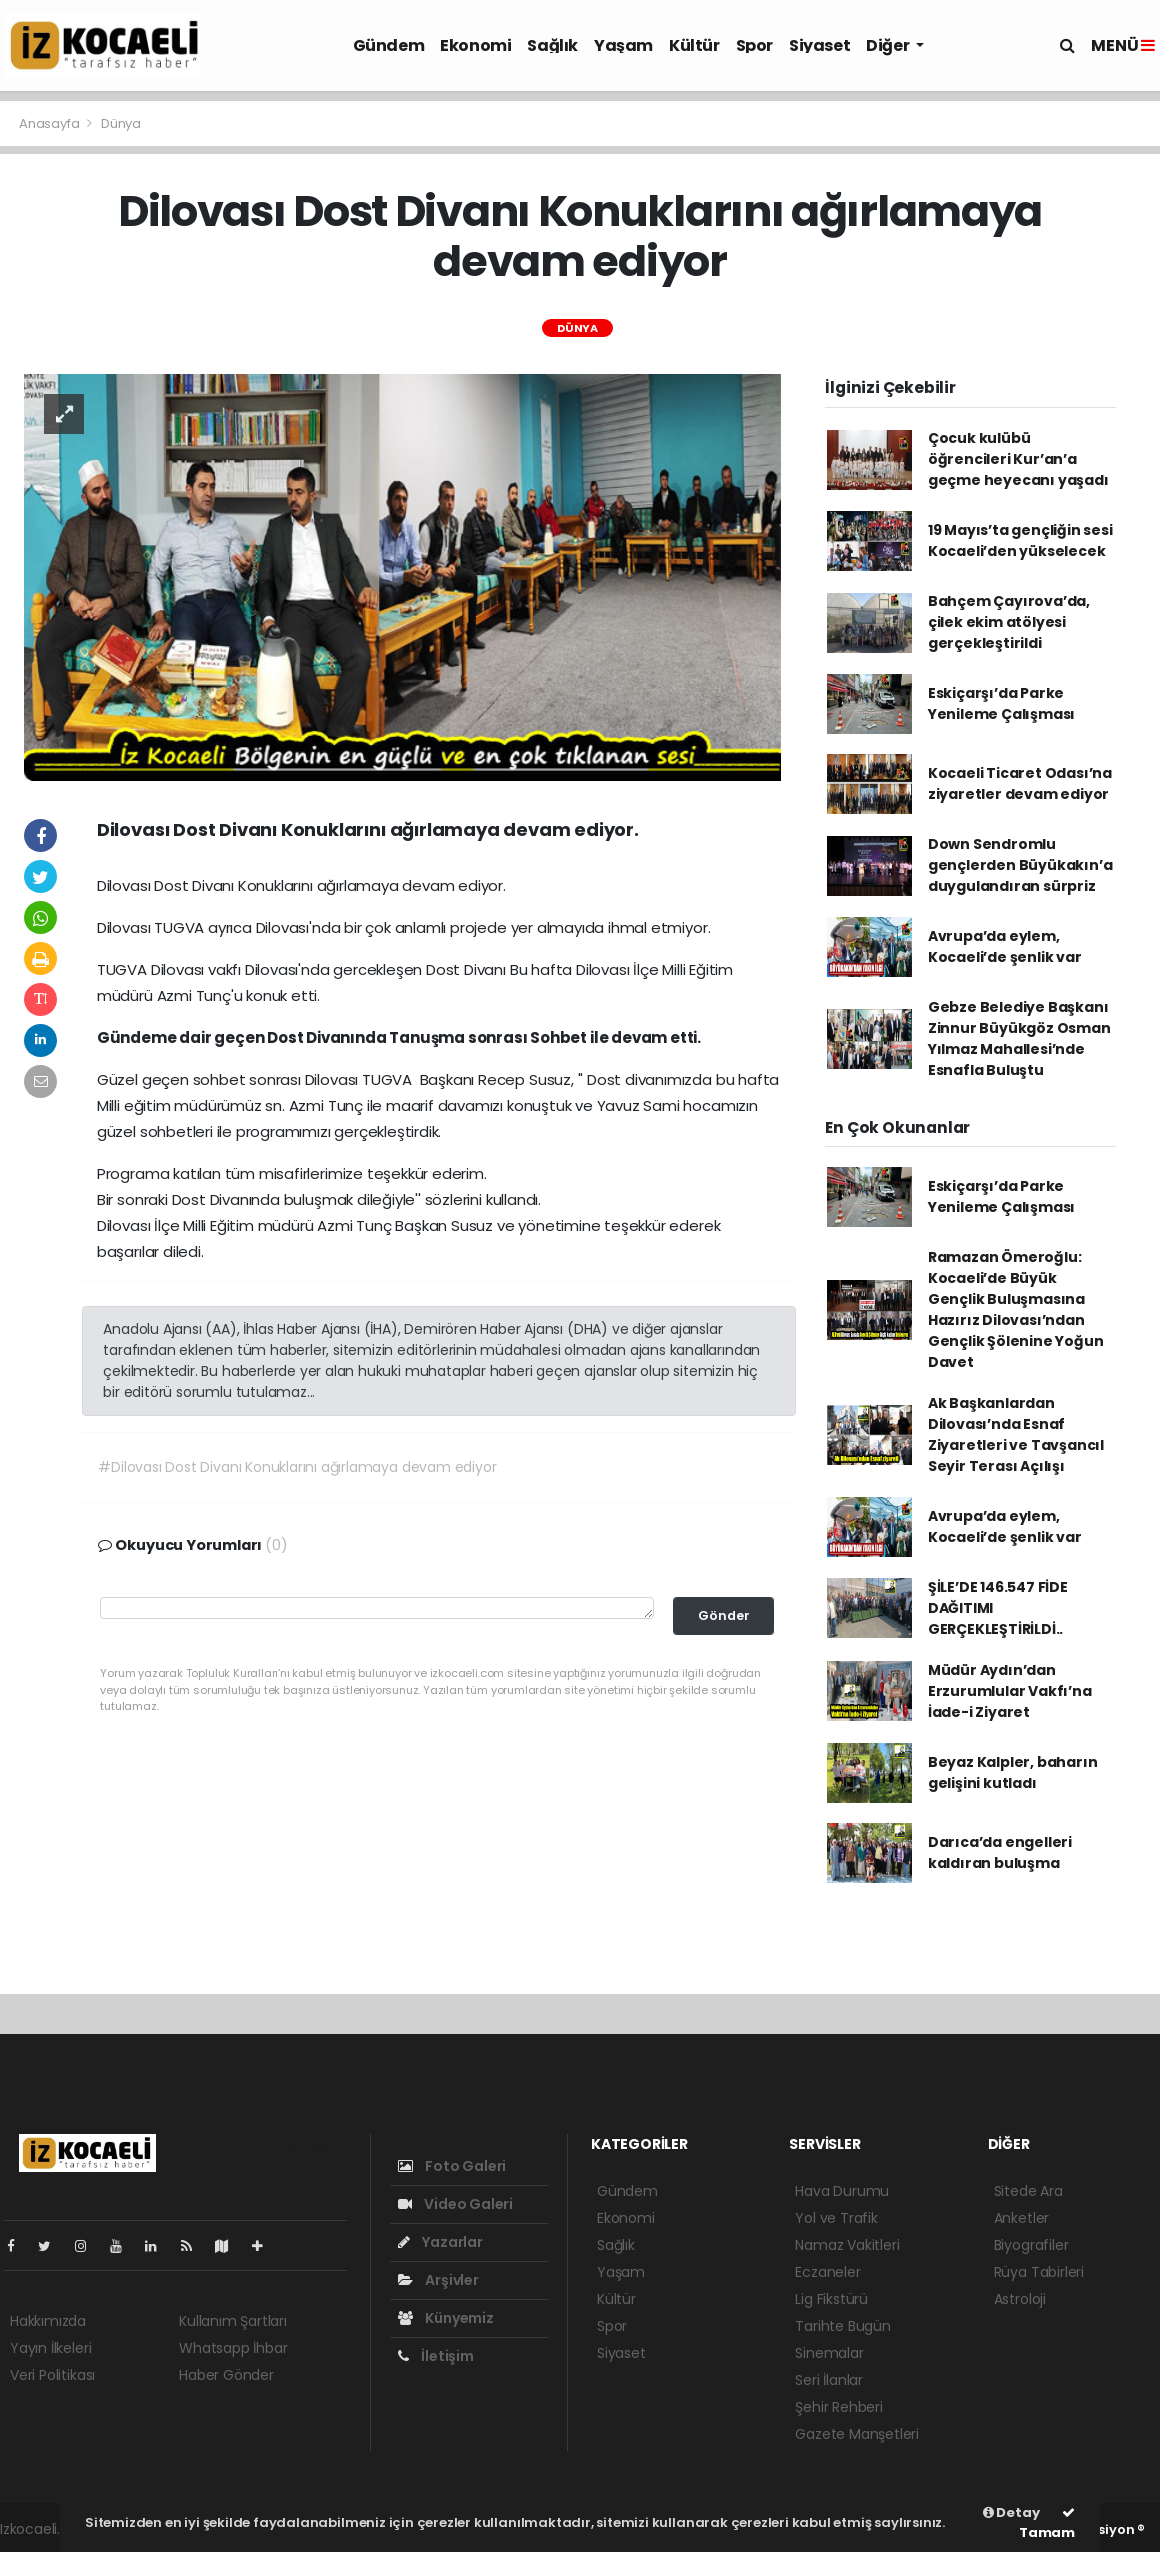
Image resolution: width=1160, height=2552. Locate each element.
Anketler (1021, 2218)
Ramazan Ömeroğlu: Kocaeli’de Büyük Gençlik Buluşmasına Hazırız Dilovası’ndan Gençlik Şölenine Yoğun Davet (1016, 1309)
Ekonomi (475, 45)
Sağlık (552, 45)
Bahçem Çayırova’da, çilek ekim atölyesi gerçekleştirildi (1009, 622)
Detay (1011, 2512)
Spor (754, 45)
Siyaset (819, 45)
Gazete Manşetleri (857, 2434)
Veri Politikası (52, 2375)
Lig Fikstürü (831, 2299)
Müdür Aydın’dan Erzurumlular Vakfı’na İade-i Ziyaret (1010, 1691)
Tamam (1047, 2524)
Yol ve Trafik (836, 2218)
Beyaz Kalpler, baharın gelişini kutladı (1013, 1772)
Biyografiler (1031, 2245)
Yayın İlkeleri (50, 2348)
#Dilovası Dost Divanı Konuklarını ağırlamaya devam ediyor (297, 1467)
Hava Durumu (842, 2191)
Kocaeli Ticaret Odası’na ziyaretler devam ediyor (1020, 783)
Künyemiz (446, 2318)
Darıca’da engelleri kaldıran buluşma (1000, 1852)
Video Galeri (455, 2204)
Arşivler (438, 2280)
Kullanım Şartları (233, 2321)
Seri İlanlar (829, 2380)
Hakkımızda (48, 2321)
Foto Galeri (452, 2166)
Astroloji (1020, 2299)
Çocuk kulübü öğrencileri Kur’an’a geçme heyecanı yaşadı (1018, 459)
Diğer (889, 45)
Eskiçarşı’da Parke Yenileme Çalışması (1002, 703)
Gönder (724, 1615)
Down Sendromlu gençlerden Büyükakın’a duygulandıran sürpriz (1020, 865)
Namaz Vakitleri (847, 2245)
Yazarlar (440, 2242)
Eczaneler (827, 2272)
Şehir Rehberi (839, 2407)
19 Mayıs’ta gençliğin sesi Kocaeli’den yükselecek (1020, 540)
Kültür (694, 45)
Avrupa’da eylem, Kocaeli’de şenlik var (1005, 946)
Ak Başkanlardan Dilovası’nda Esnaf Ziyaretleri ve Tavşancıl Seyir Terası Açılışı (1016, 1434)
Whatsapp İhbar (233, 2348)
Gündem (389, 45)
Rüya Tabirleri (1039, 2272)
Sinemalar (829, 2353)
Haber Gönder (226, 2375)
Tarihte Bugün (843, 2326)
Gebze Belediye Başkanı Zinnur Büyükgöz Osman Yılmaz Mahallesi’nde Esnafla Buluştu (1019, 1038)
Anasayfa (50, 123)
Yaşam (623, 45)
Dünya (121, 123)
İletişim (436, 2356)
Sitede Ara (1028, 2191)
